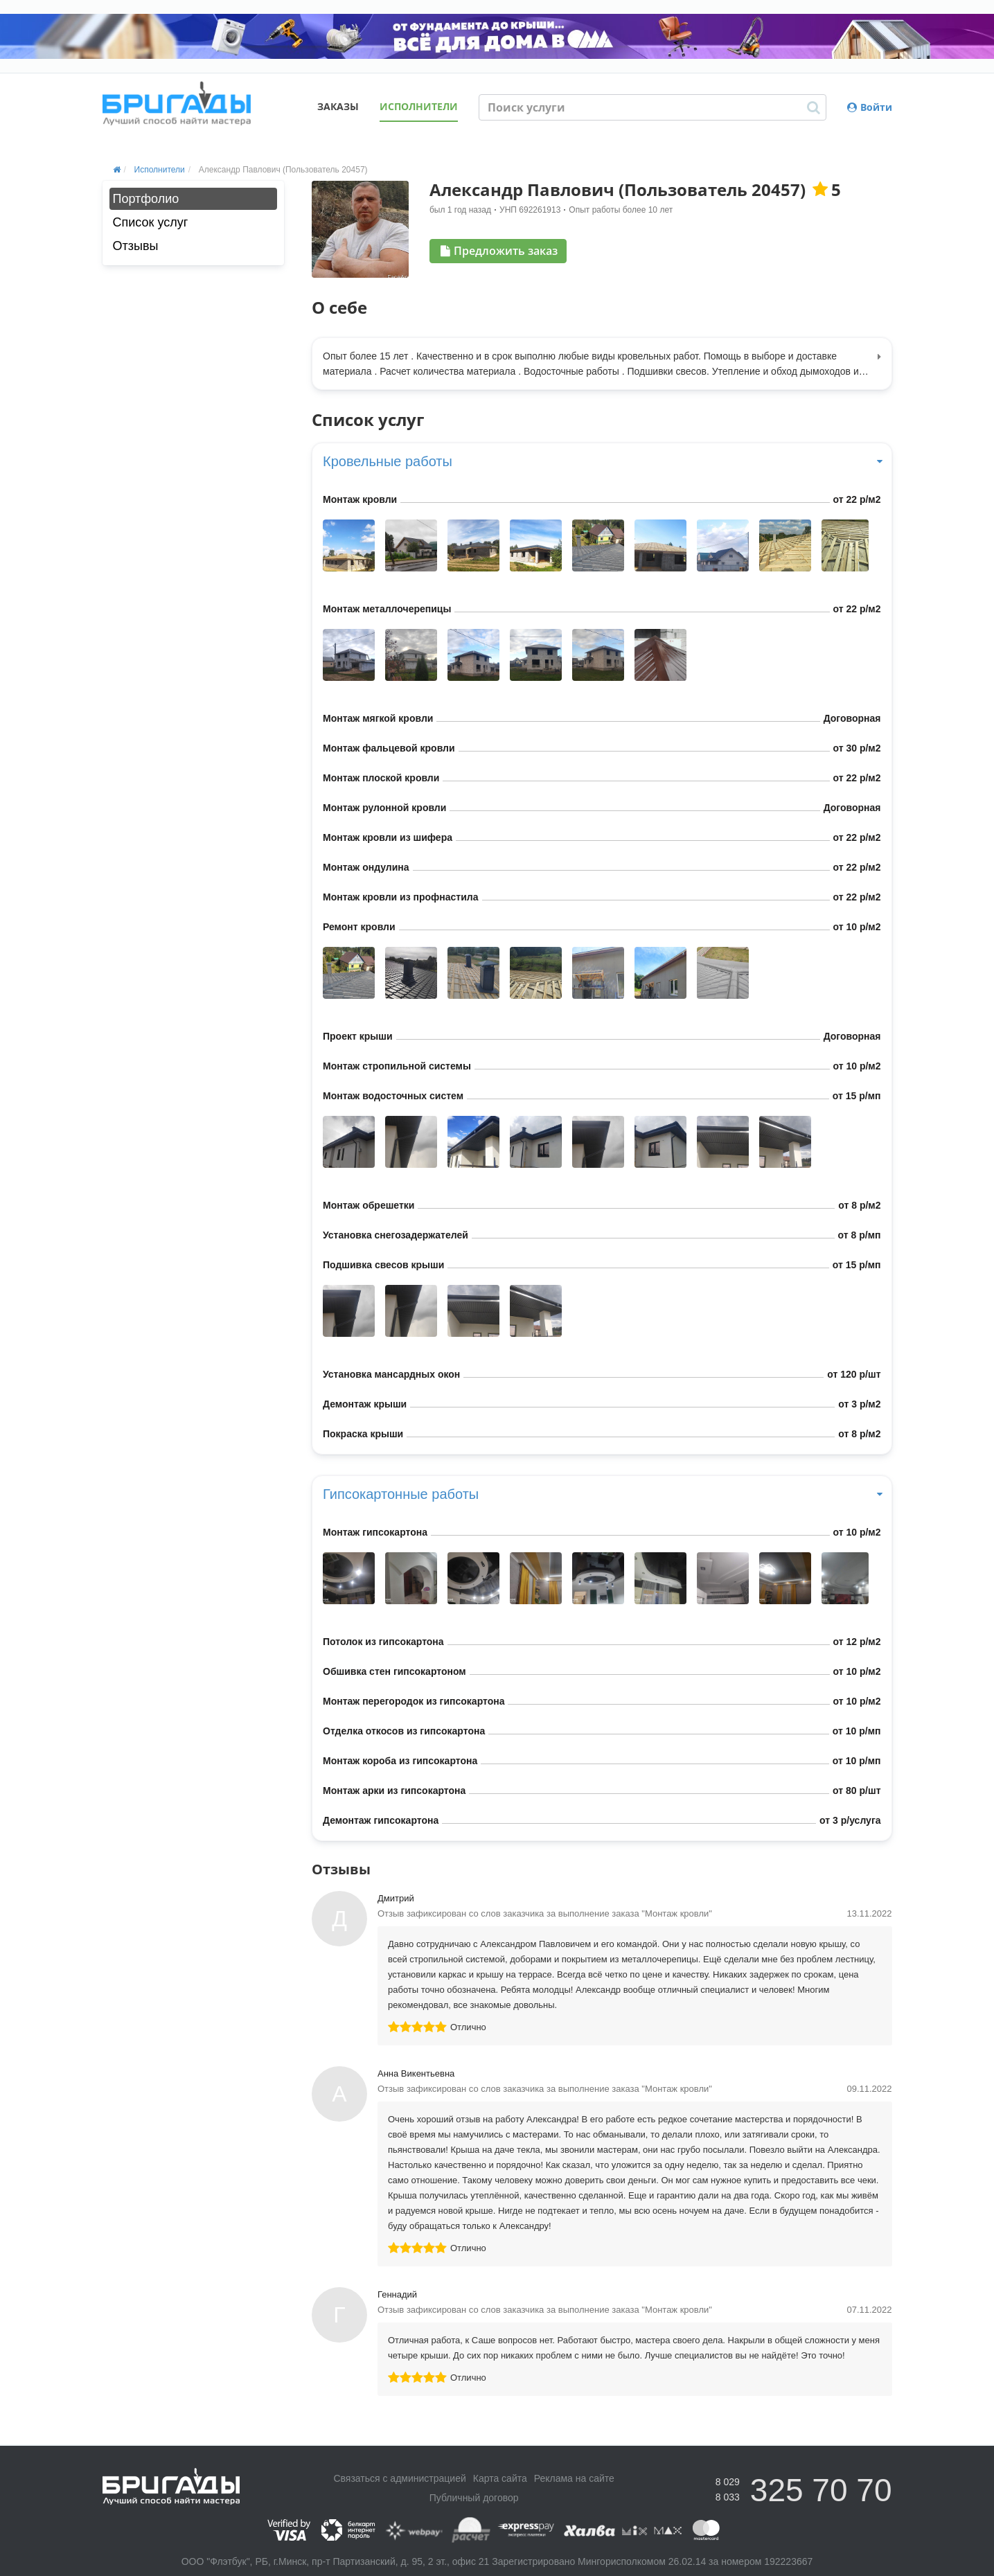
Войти (869, 107)
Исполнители (419, 106)
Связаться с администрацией (399, 2478)
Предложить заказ (499, 250)
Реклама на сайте (574, 2478)
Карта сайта (500, 2478)
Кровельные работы (602, 461)
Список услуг (150, 222)
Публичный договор (474, 2497)
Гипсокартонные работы (602, 1494)
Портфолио (146, 199)
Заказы (338, 106)
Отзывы (136, 246)
